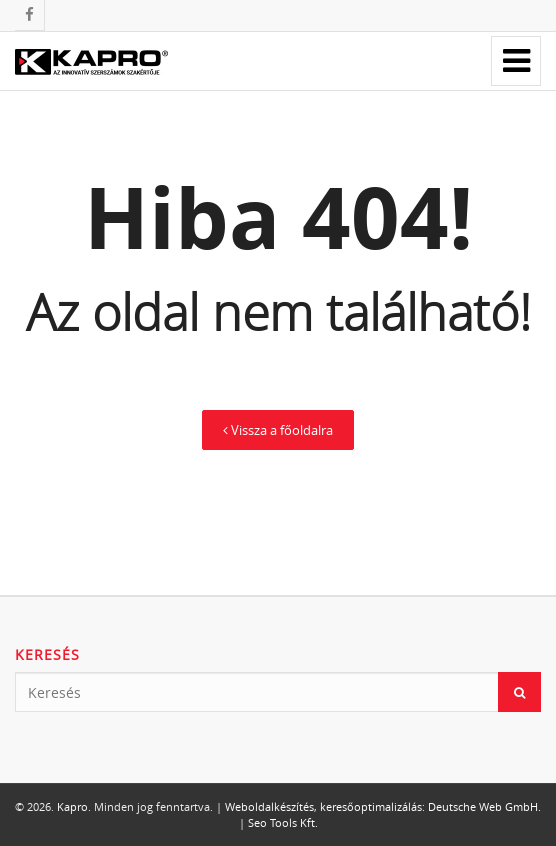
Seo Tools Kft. (283, 822)
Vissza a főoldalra (278, 430)
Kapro (72, 806)
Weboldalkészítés (269, 806)
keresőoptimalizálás (371, 806)
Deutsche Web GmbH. (484, 806)
